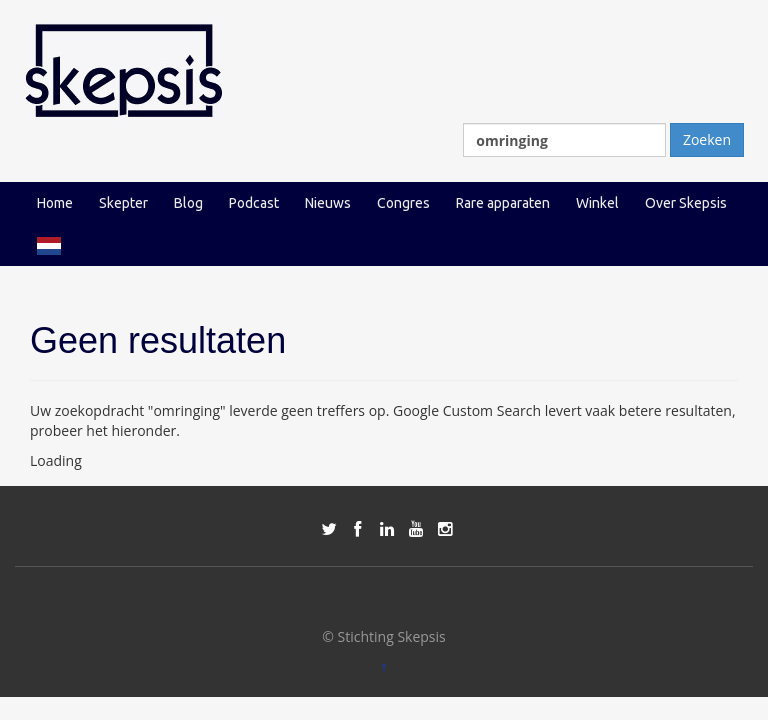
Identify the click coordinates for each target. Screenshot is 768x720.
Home (55, 203)
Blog (188, 203)
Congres (403, 203)
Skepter (123, 203)
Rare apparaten (503, 203)
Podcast (254, 203)
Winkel (597, 203)
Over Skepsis (686, 203)
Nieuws (328, 203)
